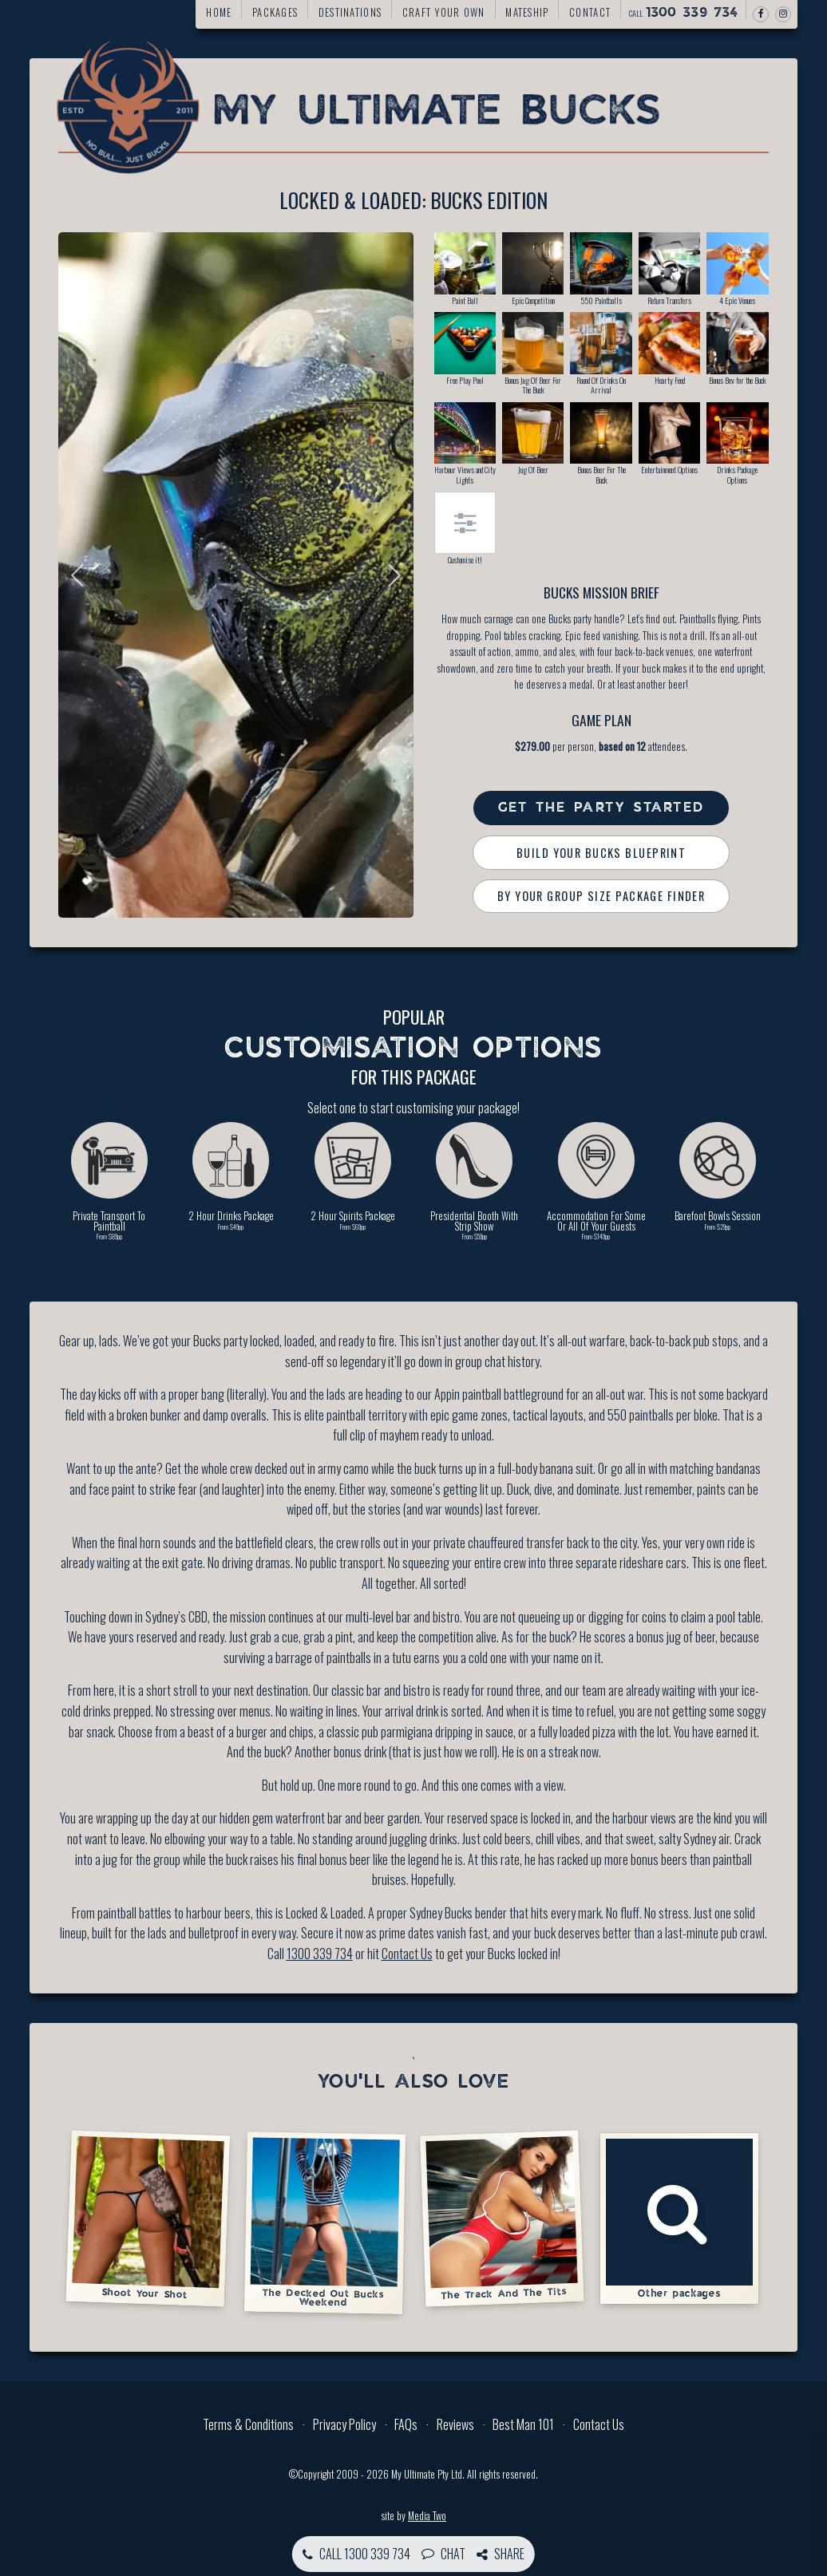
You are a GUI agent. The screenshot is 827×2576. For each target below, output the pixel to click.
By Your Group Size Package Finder (601, 895)
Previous (82, 575)
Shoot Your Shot (148, 2218)
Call (683, 12)
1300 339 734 (320, 1953)
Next (390, 575)
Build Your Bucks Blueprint (601, 852)
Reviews (455, 2424)
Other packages (679, 2218)
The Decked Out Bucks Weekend (324, 2222)
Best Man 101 (523, 2424)
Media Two (427, 2515)
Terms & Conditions (248, 2424)
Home (218, 12)
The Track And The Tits (501, 2218)
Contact (590, 12)
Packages (275, 12)
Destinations (350, 12)
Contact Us (407, 1953)
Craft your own (443, 12)
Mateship (526, 12)
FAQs (405, 2424)
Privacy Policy (344, 2424)
